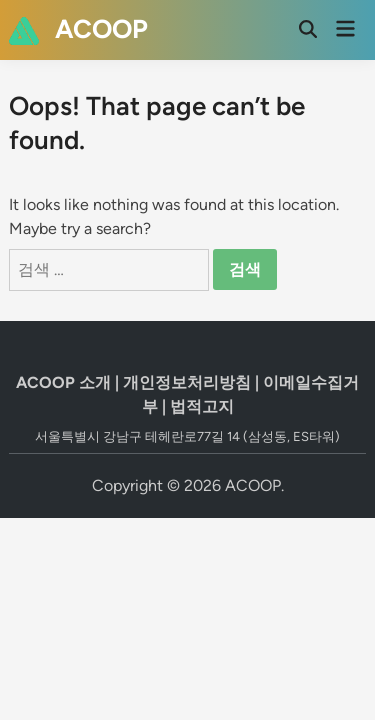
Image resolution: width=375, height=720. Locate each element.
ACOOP (101, 29)
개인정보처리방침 (187, 382)
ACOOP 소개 (63, 382)
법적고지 (202, 406)
